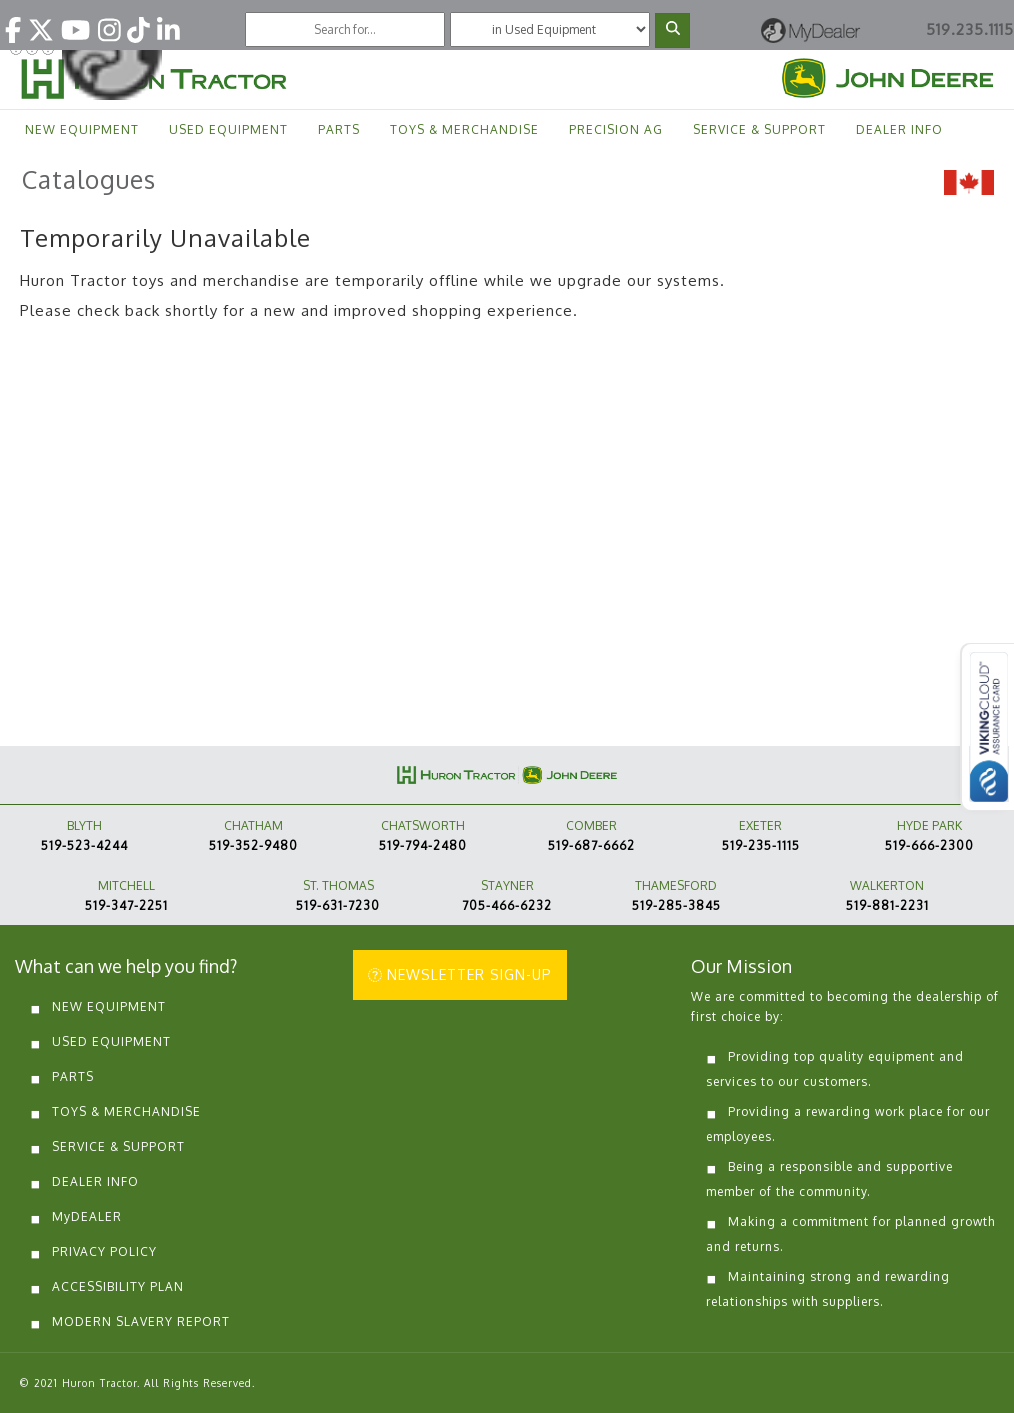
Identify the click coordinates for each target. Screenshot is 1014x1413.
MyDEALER (87, 1216)
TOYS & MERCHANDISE (464, 129)
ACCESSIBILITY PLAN (118, 1286)
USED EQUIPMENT (228, 129)
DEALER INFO (899, 129)
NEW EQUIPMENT (82, 129)
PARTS (339, 129)
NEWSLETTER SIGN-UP (460, 974)
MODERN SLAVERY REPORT (141, 1321)
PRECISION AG (616, 129)
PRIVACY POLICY (104, 1251)
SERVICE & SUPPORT (759, 129)
